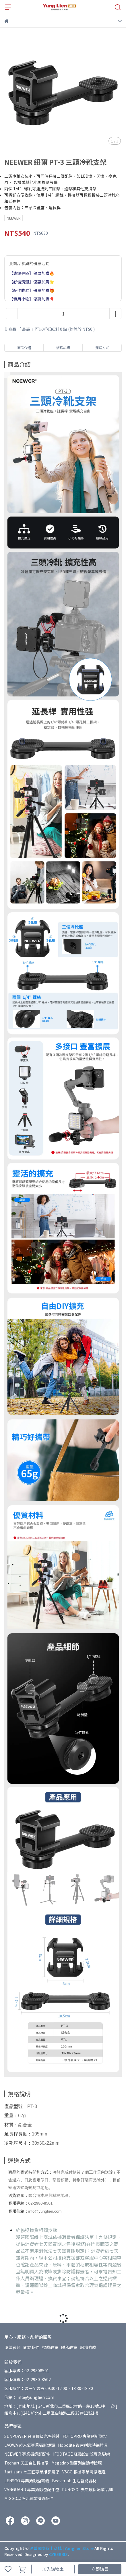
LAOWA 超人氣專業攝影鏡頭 (29, 2445)
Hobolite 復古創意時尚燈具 (83, 2445)
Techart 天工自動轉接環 (26, 2463)
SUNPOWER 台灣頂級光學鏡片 (32, 2436)
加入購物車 (53, 2569)
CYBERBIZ (58, 2554)
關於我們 (31, 2347)
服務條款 (88, 2347)
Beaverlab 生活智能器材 (74, 2480)
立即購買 (99, 2569)
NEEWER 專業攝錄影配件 (27, 2454)
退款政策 (50, 2347)
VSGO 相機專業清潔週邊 (84, 2472)
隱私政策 (69, 2347)
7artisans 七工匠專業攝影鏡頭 (31, 2472)
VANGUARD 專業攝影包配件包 (31, 2489)
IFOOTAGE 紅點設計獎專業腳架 (81, 2454)
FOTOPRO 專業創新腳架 (85, 2436)
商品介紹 (24, 347)
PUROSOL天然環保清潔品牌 (87, 2489)
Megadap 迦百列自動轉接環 (76, 2463)
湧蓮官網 (12, 2347)
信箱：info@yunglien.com (29, 2397)
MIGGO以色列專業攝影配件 (28, 2498)
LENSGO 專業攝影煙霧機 (26, 2480)
